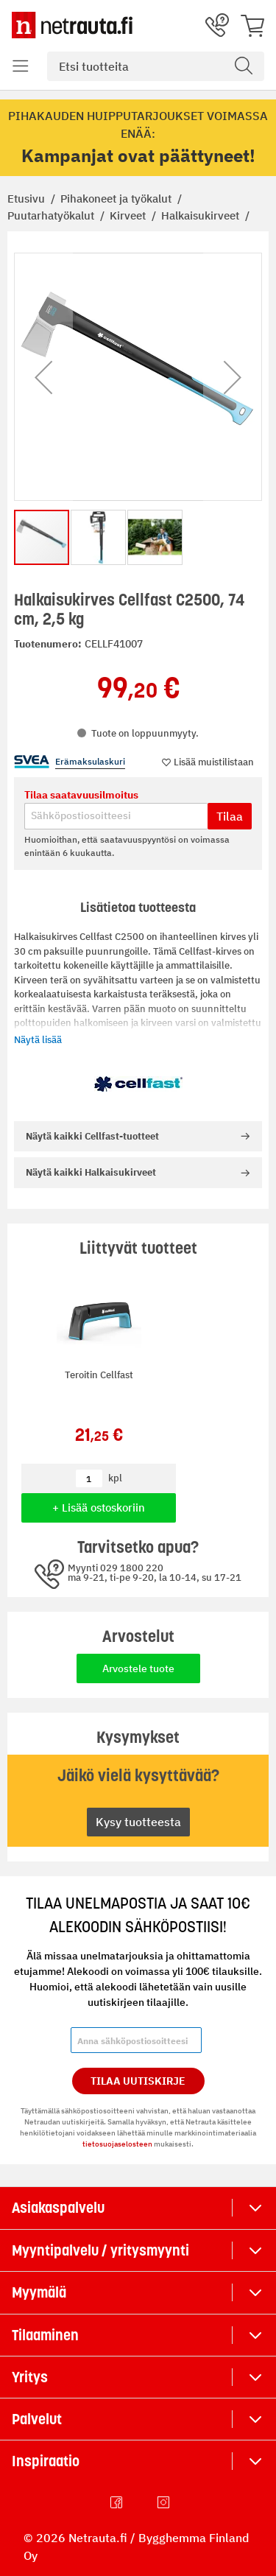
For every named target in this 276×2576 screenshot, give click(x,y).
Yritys (30, 2377)
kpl (115, 1478)
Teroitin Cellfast (99, 1375)
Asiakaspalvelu (58, 2207)
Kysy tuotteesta (138, 1821)
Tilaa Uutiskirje (138, 2081)
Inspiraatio (45, 2461)
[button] (43, 377)
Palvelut (37, 2419)
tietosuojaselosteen (117, 2144)
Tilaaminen (45, 2335)
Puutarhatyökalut (52, 215)
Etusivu (27, 199)
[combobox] (155, 66)
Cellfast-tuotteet (92, 1136)
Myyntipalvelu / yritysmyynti (100, 2250)
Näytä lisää (38, 1039)
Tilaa (229, 816)
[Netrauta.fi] (72, 25)
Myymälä (39, 2292)
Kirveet (129, 215)
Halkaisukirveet (201, 215)
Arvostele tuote (138, 1668)
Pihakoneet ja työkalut (117, 199)
